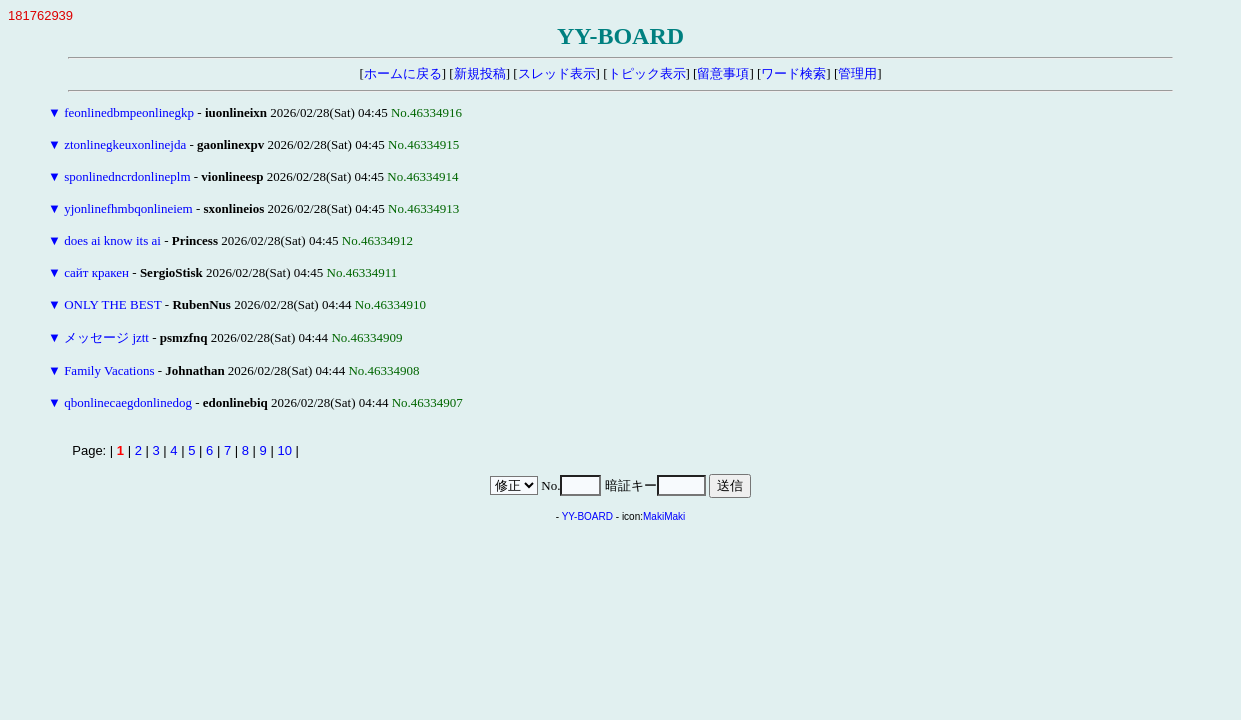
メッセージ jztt (106, 337)
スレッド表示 (557, 73)
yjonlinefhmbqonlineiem (128, 208)
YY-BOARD (587, 516)
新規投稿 (480, 73)
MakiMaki (664, 516)
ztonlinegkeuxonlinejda (125, 144)
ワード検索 (793, 73)
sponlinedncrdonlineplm (127, 176)
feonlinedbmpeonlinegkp (129, 112)
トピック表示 (647, 73)
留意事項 (723, 73)
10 (284, 450)
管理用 (857, 73)
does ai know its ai (112, 240)
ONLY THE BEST (112, 304)
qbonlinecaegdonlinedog (128, 402)
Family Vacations (109, 370)
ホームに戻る (403, 73)
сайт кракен (96, 272)
